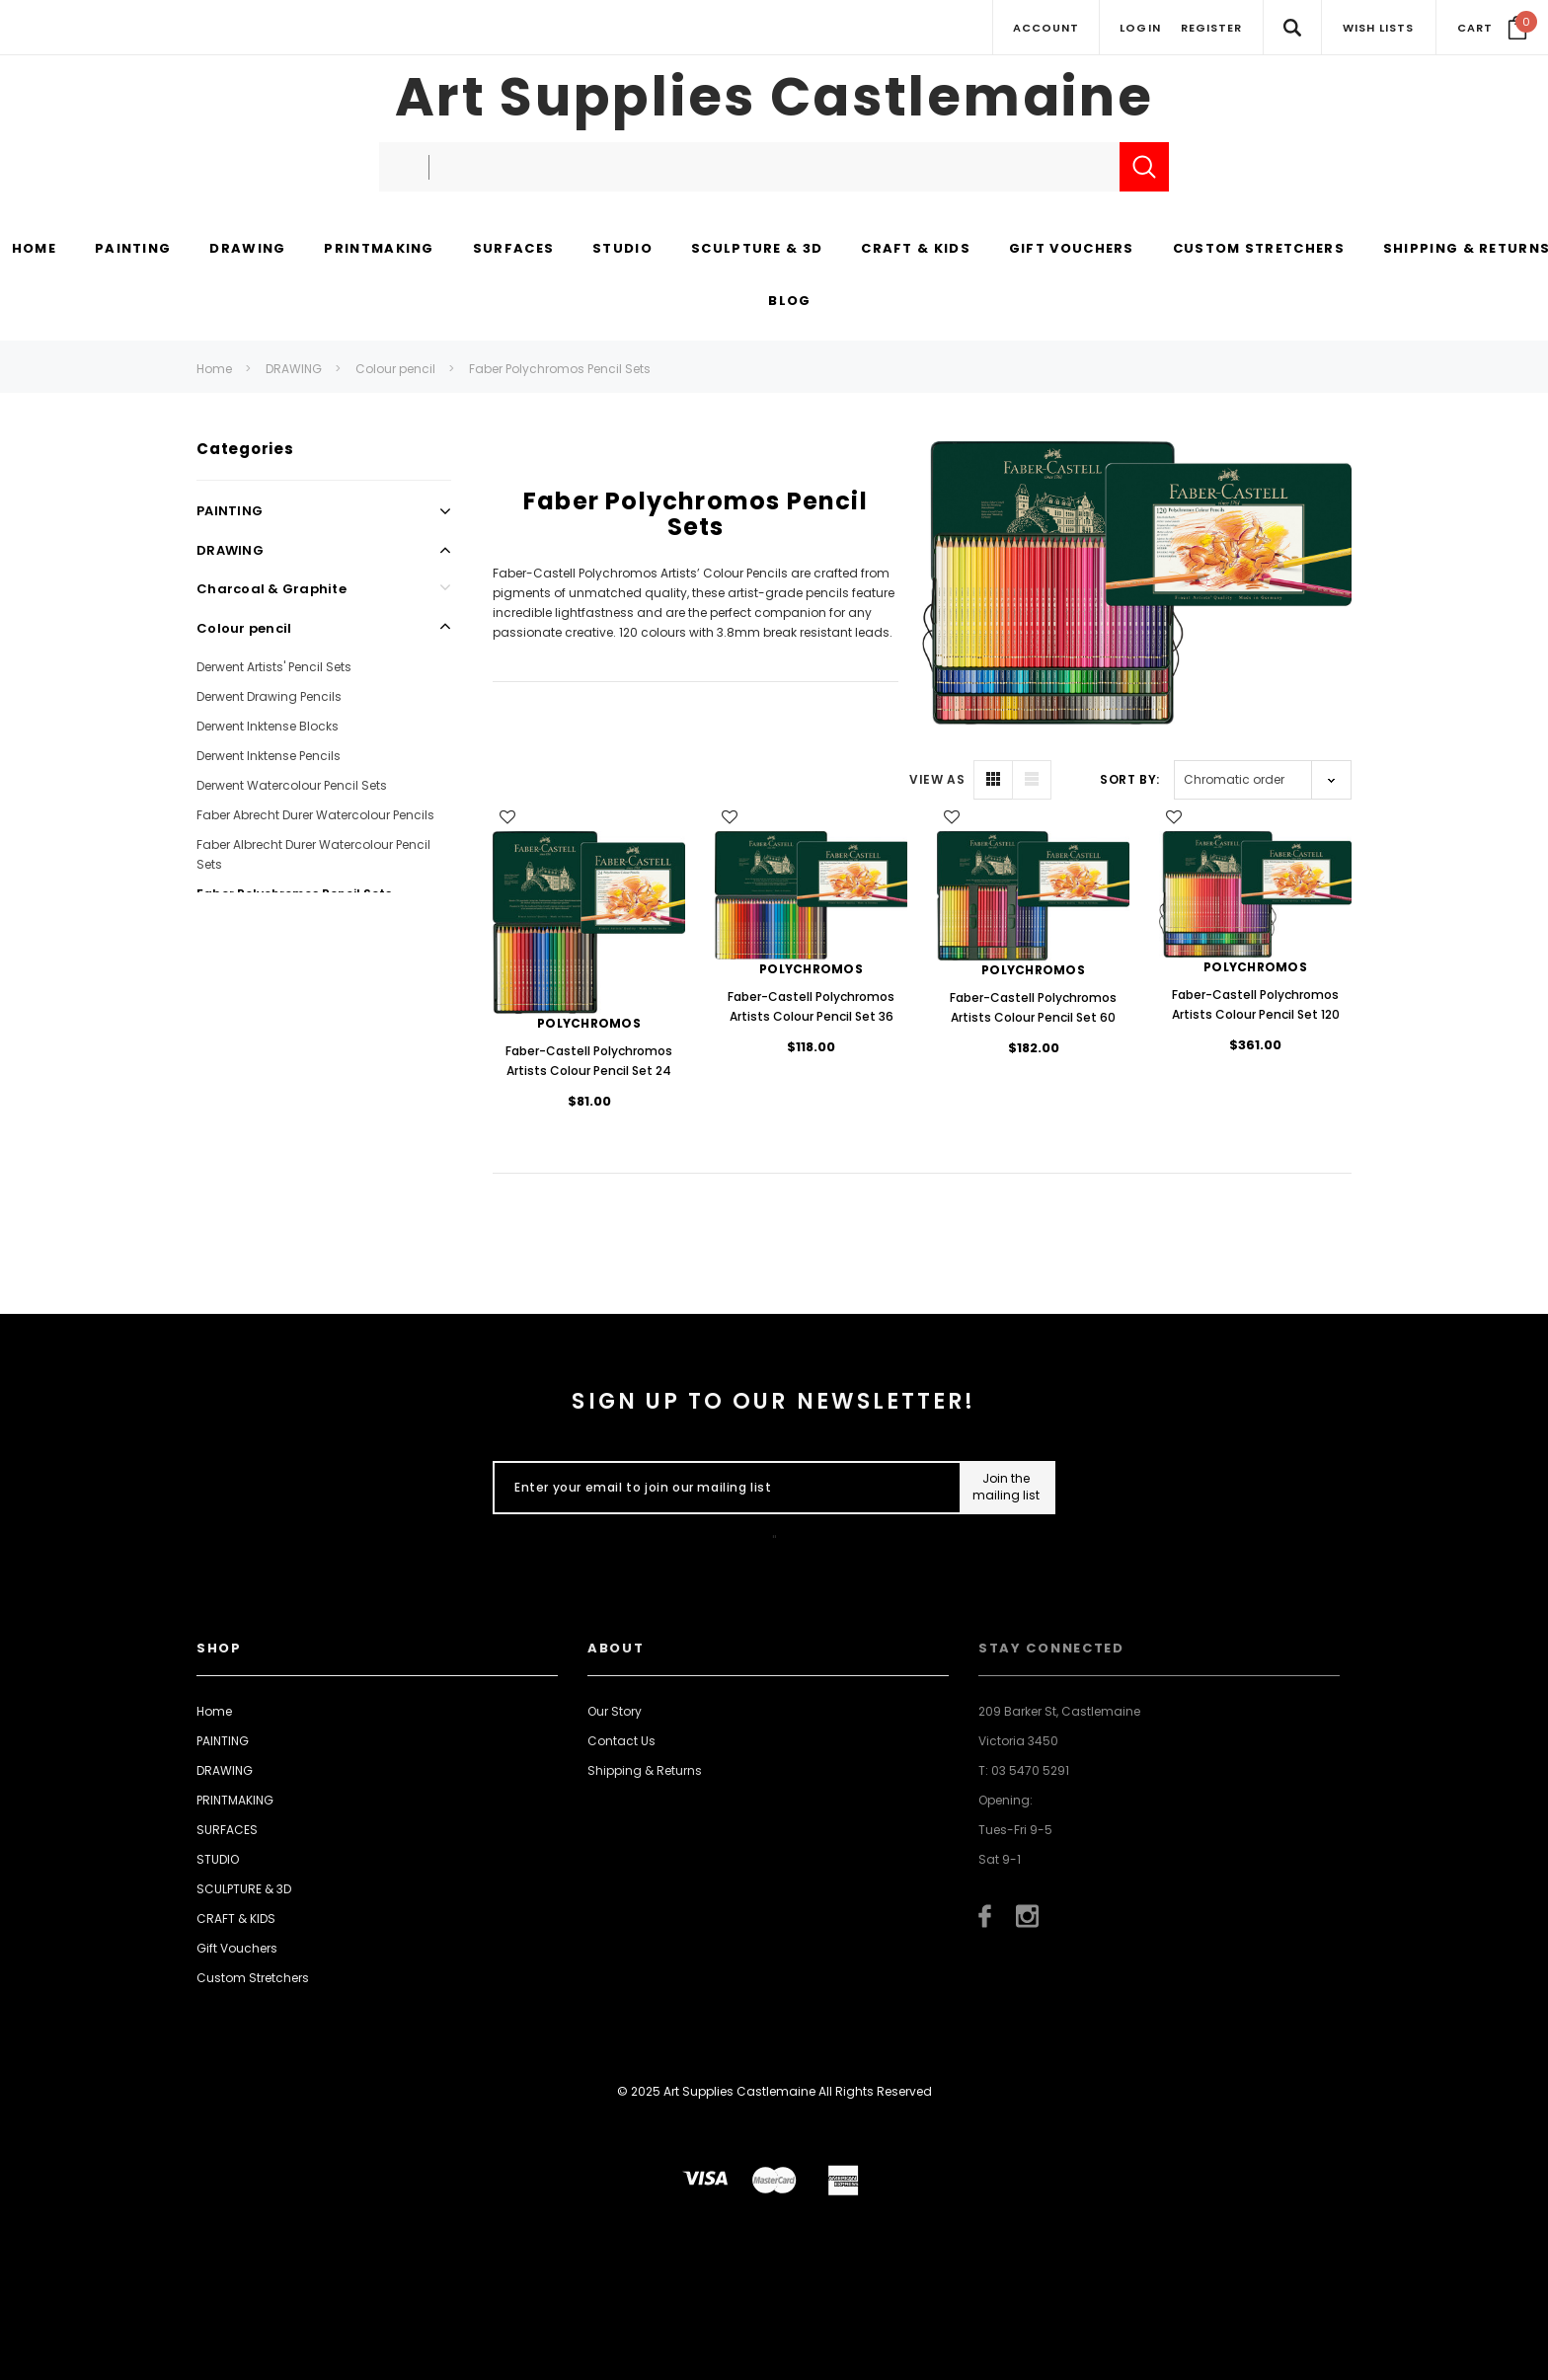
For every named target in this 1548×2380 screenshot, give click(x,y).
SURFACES (227, 1829)
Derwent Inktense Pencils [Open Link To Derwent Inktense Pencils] (268, 755)
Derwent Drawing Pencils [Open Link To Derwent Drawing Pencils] (269, 696)
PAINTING (222, 1740)
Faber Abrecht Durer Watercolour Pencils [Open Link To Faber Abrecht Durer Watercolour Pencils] (315, 814)
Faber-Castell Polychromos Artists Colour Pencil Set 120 (1256, 1004)
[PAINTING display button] (133, 250)
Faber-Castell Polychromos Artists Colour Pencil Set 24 (588, 1060)
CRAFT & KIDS (235, 1918)
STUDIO (217, 1859)
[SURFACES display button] (513, 250)
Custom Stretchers (252, 1977)
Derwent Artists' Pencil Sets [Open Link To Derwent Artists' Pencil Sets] (273, 666)
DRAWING (294, 368)
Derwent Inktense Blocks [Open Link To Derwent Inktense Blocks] (267, 726)
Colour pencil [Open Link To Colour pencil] (243, 628)
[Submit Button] (1006, 1487)
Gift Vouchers (236, 1948)
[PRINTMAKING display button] (378, 250)
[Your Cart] (1492, 27)
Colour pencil (395, 368)
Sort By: (1130, 779)
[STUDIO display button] (622, 250)
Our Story (614, 1711)
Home (214, 368)
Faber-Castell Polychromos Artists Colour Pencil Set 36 (811, 1006)
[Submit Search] (1144, 167)
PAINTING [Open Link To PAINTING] (229, 510)
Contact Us (621, 1740)
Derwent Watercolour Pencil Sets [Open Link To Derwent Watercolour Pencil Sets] (291, 785)
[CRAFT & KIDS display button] (915, 250)
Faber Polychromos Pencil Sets (560, 368)
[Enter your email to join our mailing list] (722, 1487)
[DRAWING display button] (247, 250)
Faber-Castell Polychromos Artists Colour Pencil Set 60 (1033, 1007)
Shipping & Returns (644, 1770)
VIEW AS (937, 779)
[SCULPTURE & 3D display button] (756, 250)
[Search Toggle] (1292, 27)
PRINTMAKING (234, 1800)
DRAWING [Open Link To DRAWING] (230, 550)
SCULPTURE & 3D (243, 1889)
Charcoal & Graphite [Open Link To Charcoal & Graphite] (271, 588)
